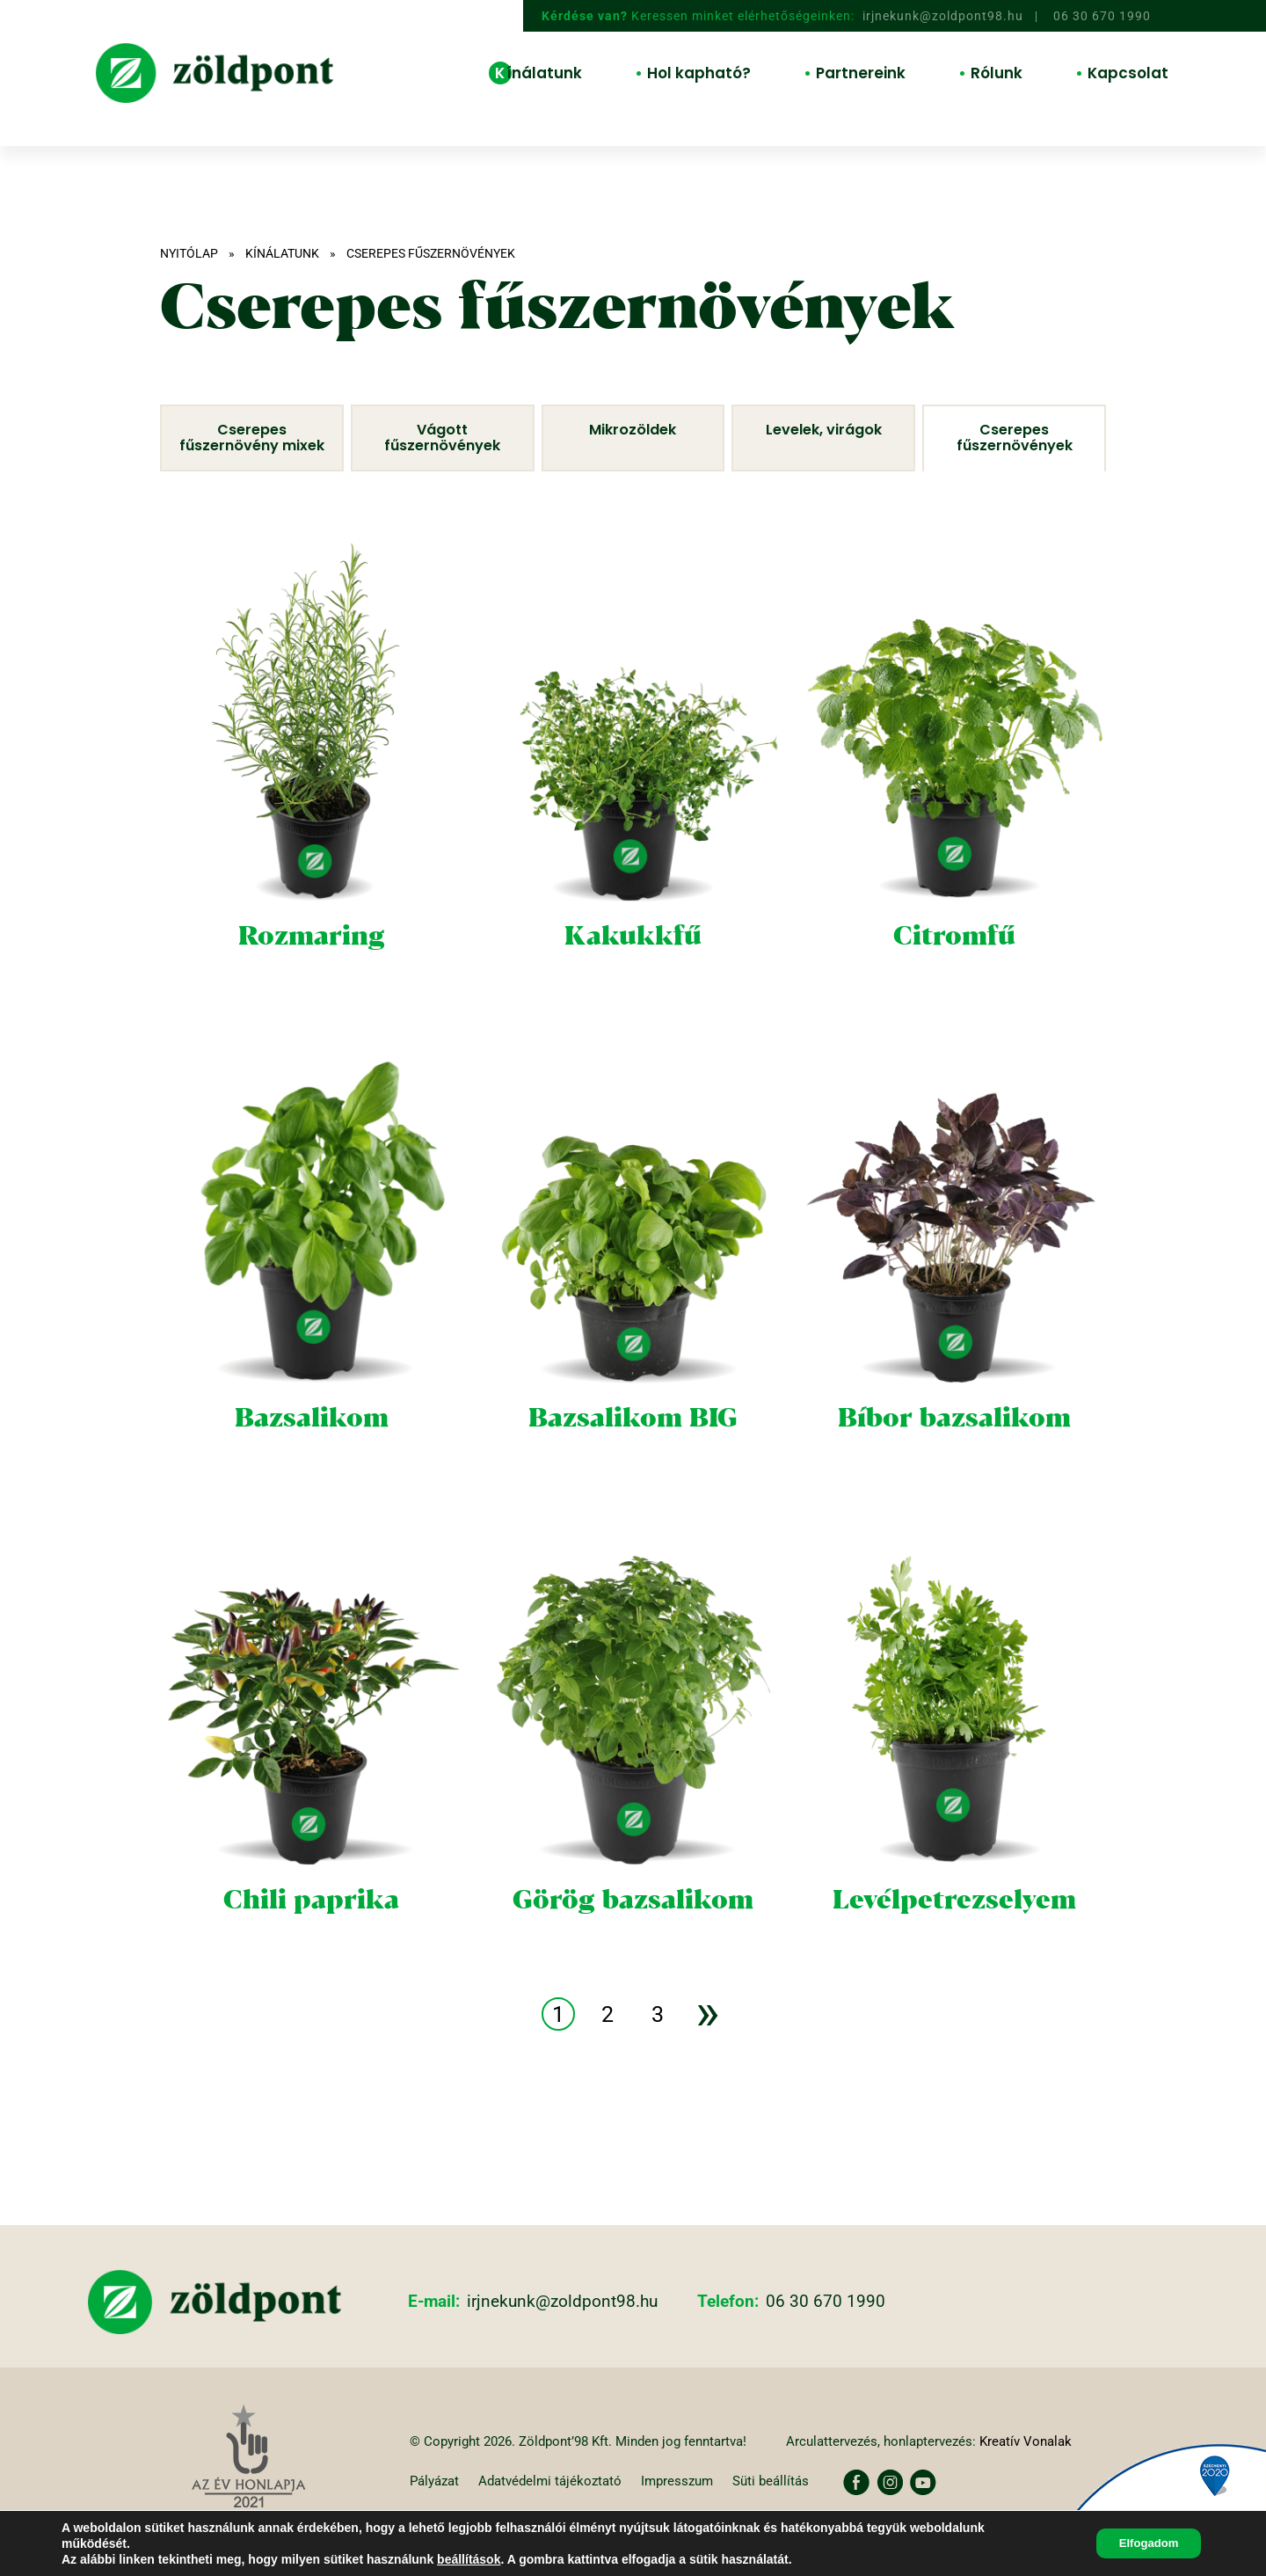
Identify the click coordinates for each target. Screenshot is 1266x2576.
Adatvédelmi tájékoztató (559, 2502)
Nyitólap (189, 253)
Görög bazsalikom (633, 1922)
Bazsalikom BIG (633, 1440)
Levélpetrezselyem (955, 1922)
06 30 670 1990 (1102, 16)
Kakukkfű (633, 958)
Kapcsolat (1128, 73)
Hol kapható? (699, 73)
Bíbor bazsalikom (955, 1440)
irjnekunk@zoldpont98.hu (942, 16)
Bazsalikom (311, 1440)
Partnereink (861, 73)
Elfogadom (1143, 2543)
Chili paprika (311, 1922)
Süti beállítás (789, 2502)
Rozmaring (311, 958)
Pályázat (437, 2502)
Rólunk (996, 73)
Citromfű (955, 958)
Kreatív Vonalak (1025, 2463)
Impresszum (691, 2502)
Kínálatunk (538, 73)
